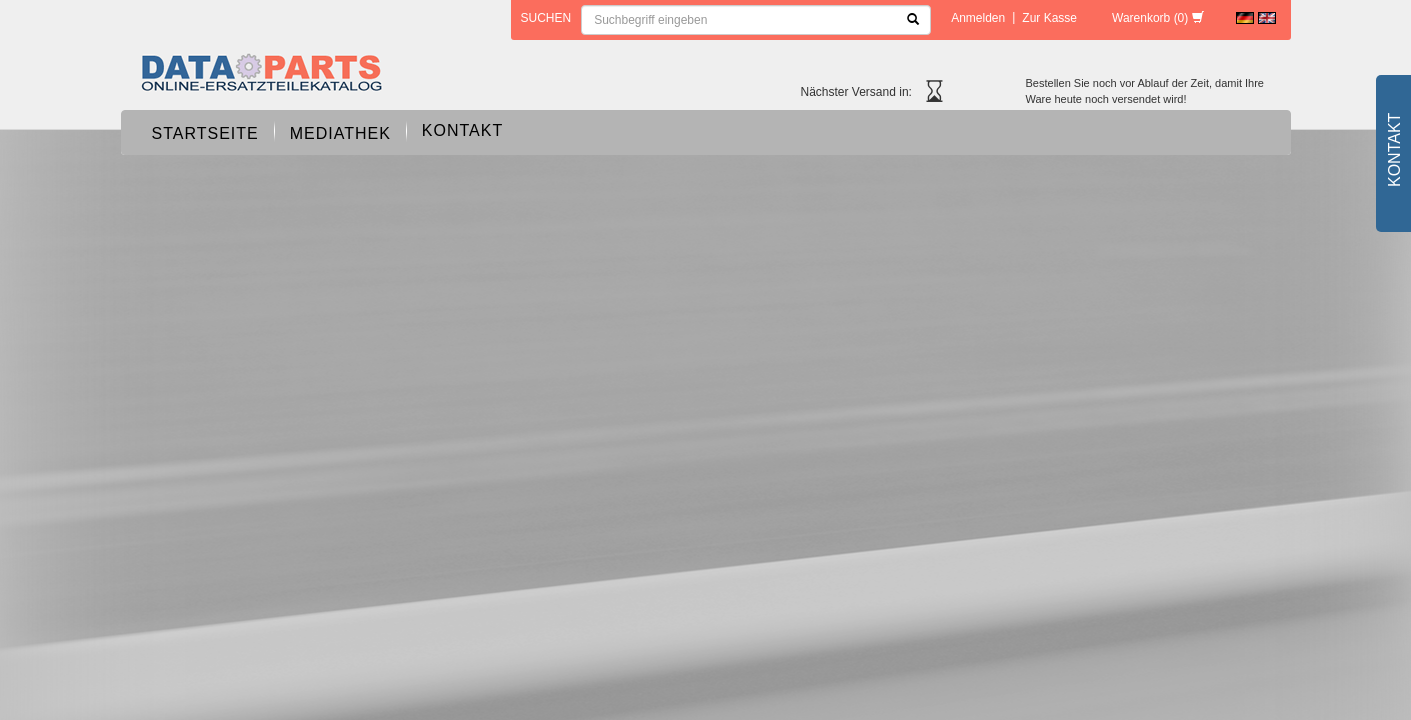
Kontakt (462, 130)
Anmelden (978, 18)
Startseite (205, 133)
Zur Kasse (1049, 18)
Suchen (546, 18)
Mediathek (340, 133)
